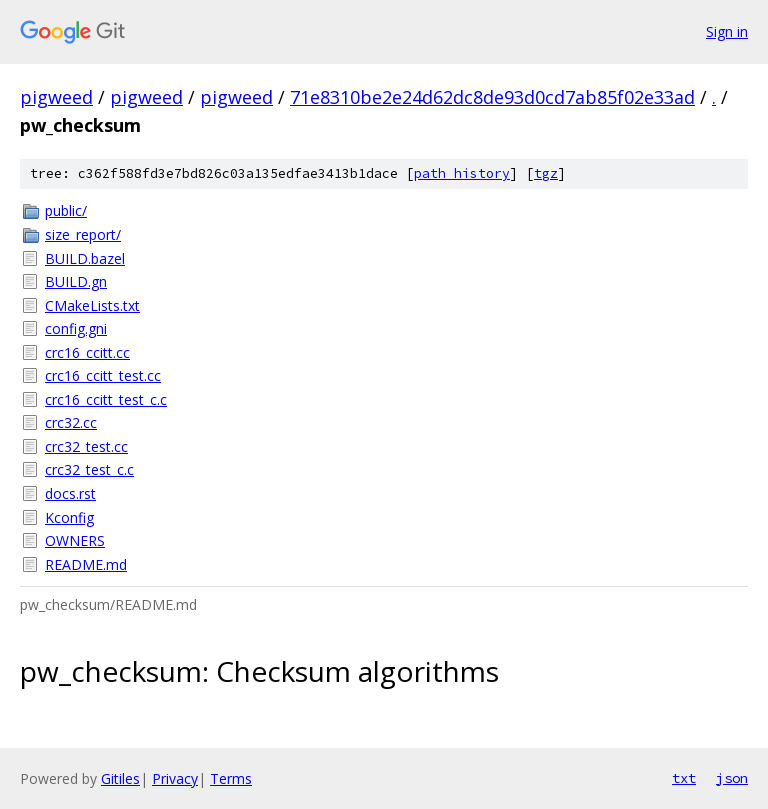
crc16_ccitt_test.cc (103, 375)
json (732, 778)
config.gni (76, 328)
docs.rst (70, 493)
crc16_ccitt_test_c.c (106, 399)
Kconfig (69, 517)
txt (684, 778)
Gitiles (120, 778)
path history (462, 173)
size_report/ (83, 234)
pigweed (56, 97)
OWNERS (75, 540)
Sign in (727, 31)
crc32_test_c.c (89, 469)
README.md (86, 564)
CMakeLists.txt (92, 305)
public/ (66, 210)
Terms (231, 778)
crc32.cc (71, 422)
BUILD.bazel (85, 258)
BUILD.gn (76, 281)
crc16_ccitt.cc (87, 352)
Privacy (175, 778)
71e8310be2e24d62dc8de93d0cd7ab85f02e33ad (492, 97)
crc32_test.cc (86, 446)
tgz (546, 173)
